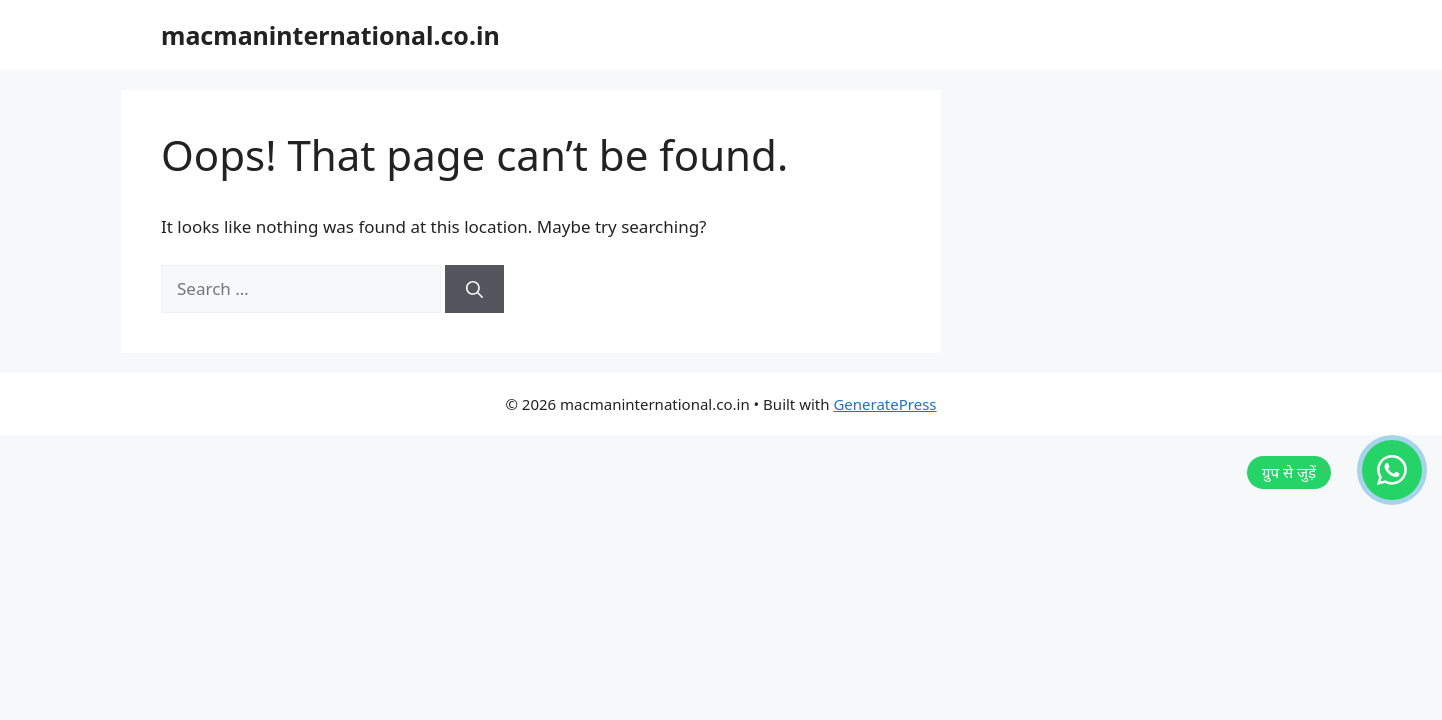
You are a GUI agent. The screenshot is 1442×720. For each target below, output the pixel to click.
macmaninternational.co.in (330, 35)
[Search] (474, 289)
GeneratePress (884, 404)
